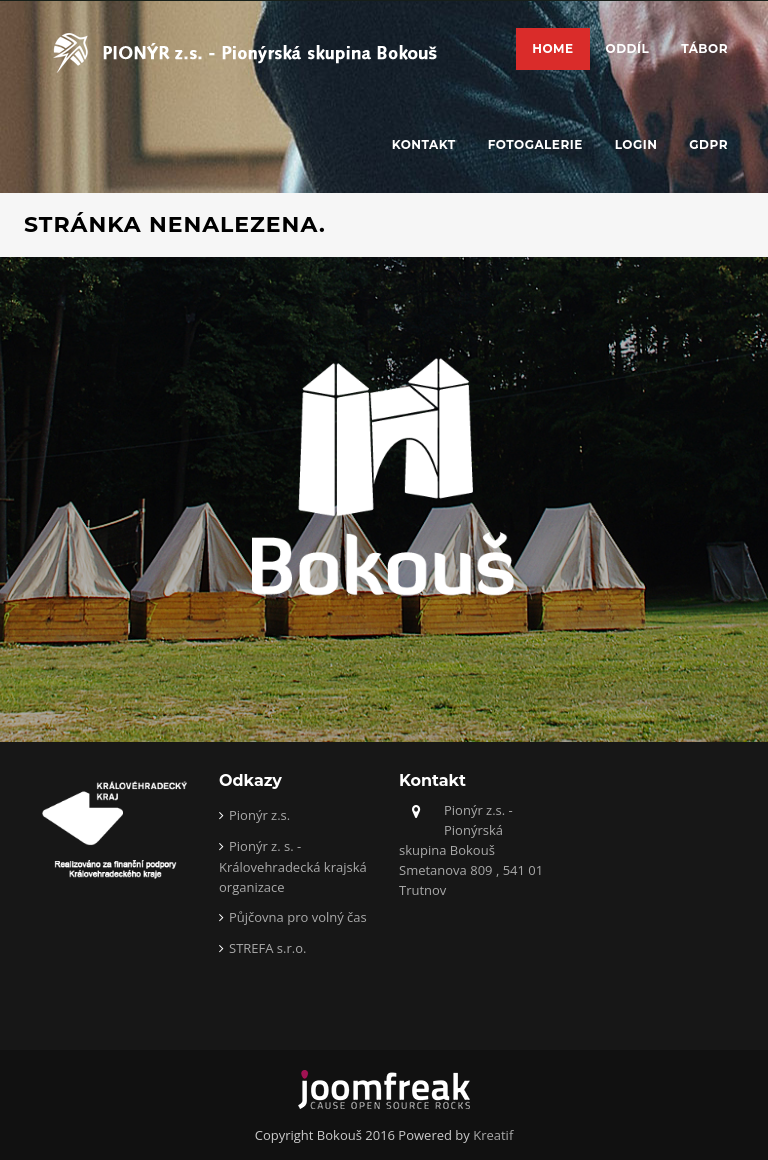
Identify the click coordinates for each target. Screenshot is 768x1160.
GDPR (708, 144)
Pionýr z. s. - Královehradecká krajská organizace (293, 866)
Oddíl (628, 48)
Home (552, 48)
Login (636, 144)
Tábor (704, 48)
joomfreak (384, 1090)
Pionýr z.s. (259, 815)
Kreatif (493, 1135)
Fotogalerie (535, 144)
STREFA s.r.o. (267, 948)
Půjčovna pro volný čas (298, 917)
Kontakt (424, 144)
